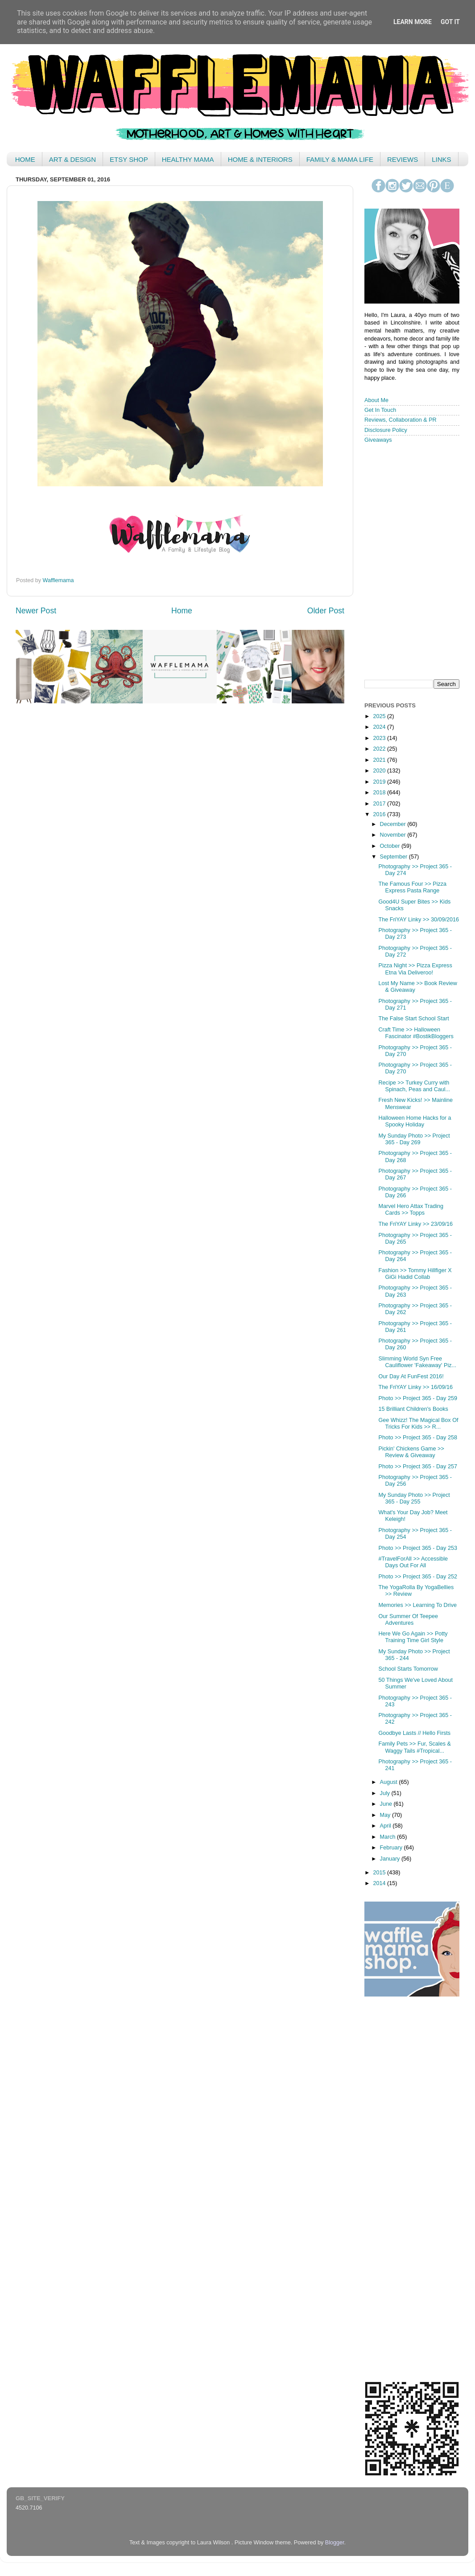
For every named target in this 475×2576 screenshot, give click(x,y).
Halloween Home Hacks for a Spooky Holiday (414, 1121)
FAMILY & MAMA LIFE (339, 159)
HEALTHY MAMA (188, 159)
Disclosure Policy (385, 430)
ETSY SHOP (129, 159)
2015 (380, 1872)
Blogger (334, 2542)
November (394, 835)
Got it (450, 21)
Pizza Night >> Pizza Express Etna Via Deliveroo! (415, 968)
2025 (380, 716)
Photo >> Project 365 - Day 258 (417, 1437)
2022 (380, 749)
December (394, 824)
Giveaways (378, 440)
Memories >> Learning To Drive (417, 1605)
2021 (380, 760)
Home (181, 610)
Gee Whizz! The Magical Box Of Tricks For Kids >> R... (418, 1423)
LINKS (441, 159)
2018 (380, 792)
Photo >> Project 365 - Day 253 (417, 1548)
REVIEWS (402, 159)
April (386, 1826)
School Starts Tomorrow (408, 1669)
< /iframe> (409, 560)
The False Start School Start (413, 1018)
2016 (380, 814)
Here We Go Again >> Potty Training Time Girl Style (412, 1637)
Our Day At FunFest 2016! (410, 1376)
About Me (376, 400)
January (390, 1859)
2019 (380, 782)
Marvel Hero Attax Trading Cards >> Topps (410, 1209)
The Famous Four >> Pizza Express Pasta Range (412, 887)
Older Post (325, 610)
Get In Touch (380, 410)
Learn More (412, 21)
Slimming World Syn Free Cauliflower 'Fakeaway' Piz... (417, 1362)
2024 (380, 727)
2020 (380, 771)
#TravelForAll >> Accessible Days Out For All (413, 1562)
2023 (380, 738)
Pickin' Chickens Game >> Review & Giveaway (411, 1452)
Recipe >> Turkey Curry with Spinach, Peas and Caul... (414, 1086)
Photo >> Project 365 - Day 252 (417, 1577)
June (387, 1804)
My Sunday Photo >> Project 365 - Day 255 (414, 1498)
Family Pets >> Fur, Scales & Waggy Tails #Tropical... (414, 1747)
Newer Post (36, 610)
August (389, 1782)
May (386, 1815)
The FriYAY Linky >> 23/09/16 (415, 1224)
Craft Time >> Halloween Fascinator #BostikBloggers (415, 1033)
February (392, 1848)
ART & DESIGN (72, 159)
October (390, 846)
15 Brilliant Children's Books (413, 1409)
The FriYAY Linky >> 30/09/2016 (418, 919)
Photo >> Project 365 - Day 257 (417, 1466)
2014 (380, 1883)
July (386, 1793)
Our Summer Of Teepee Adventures (408, 1619)
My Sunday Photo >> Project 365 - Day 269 (414, 1139)
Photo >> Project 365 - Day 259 (417, 1398)
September (394, 857)
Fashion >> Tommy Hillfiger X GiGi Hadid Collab (414, 1273)
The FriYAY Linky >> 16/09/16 (415, 1387)
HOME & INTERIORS (260, 159)
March (388, 1837)
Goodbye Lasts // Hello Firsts (414, 1733)
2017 (380, 804)
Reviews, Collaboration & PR (400, 420)
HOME (25, 159)
